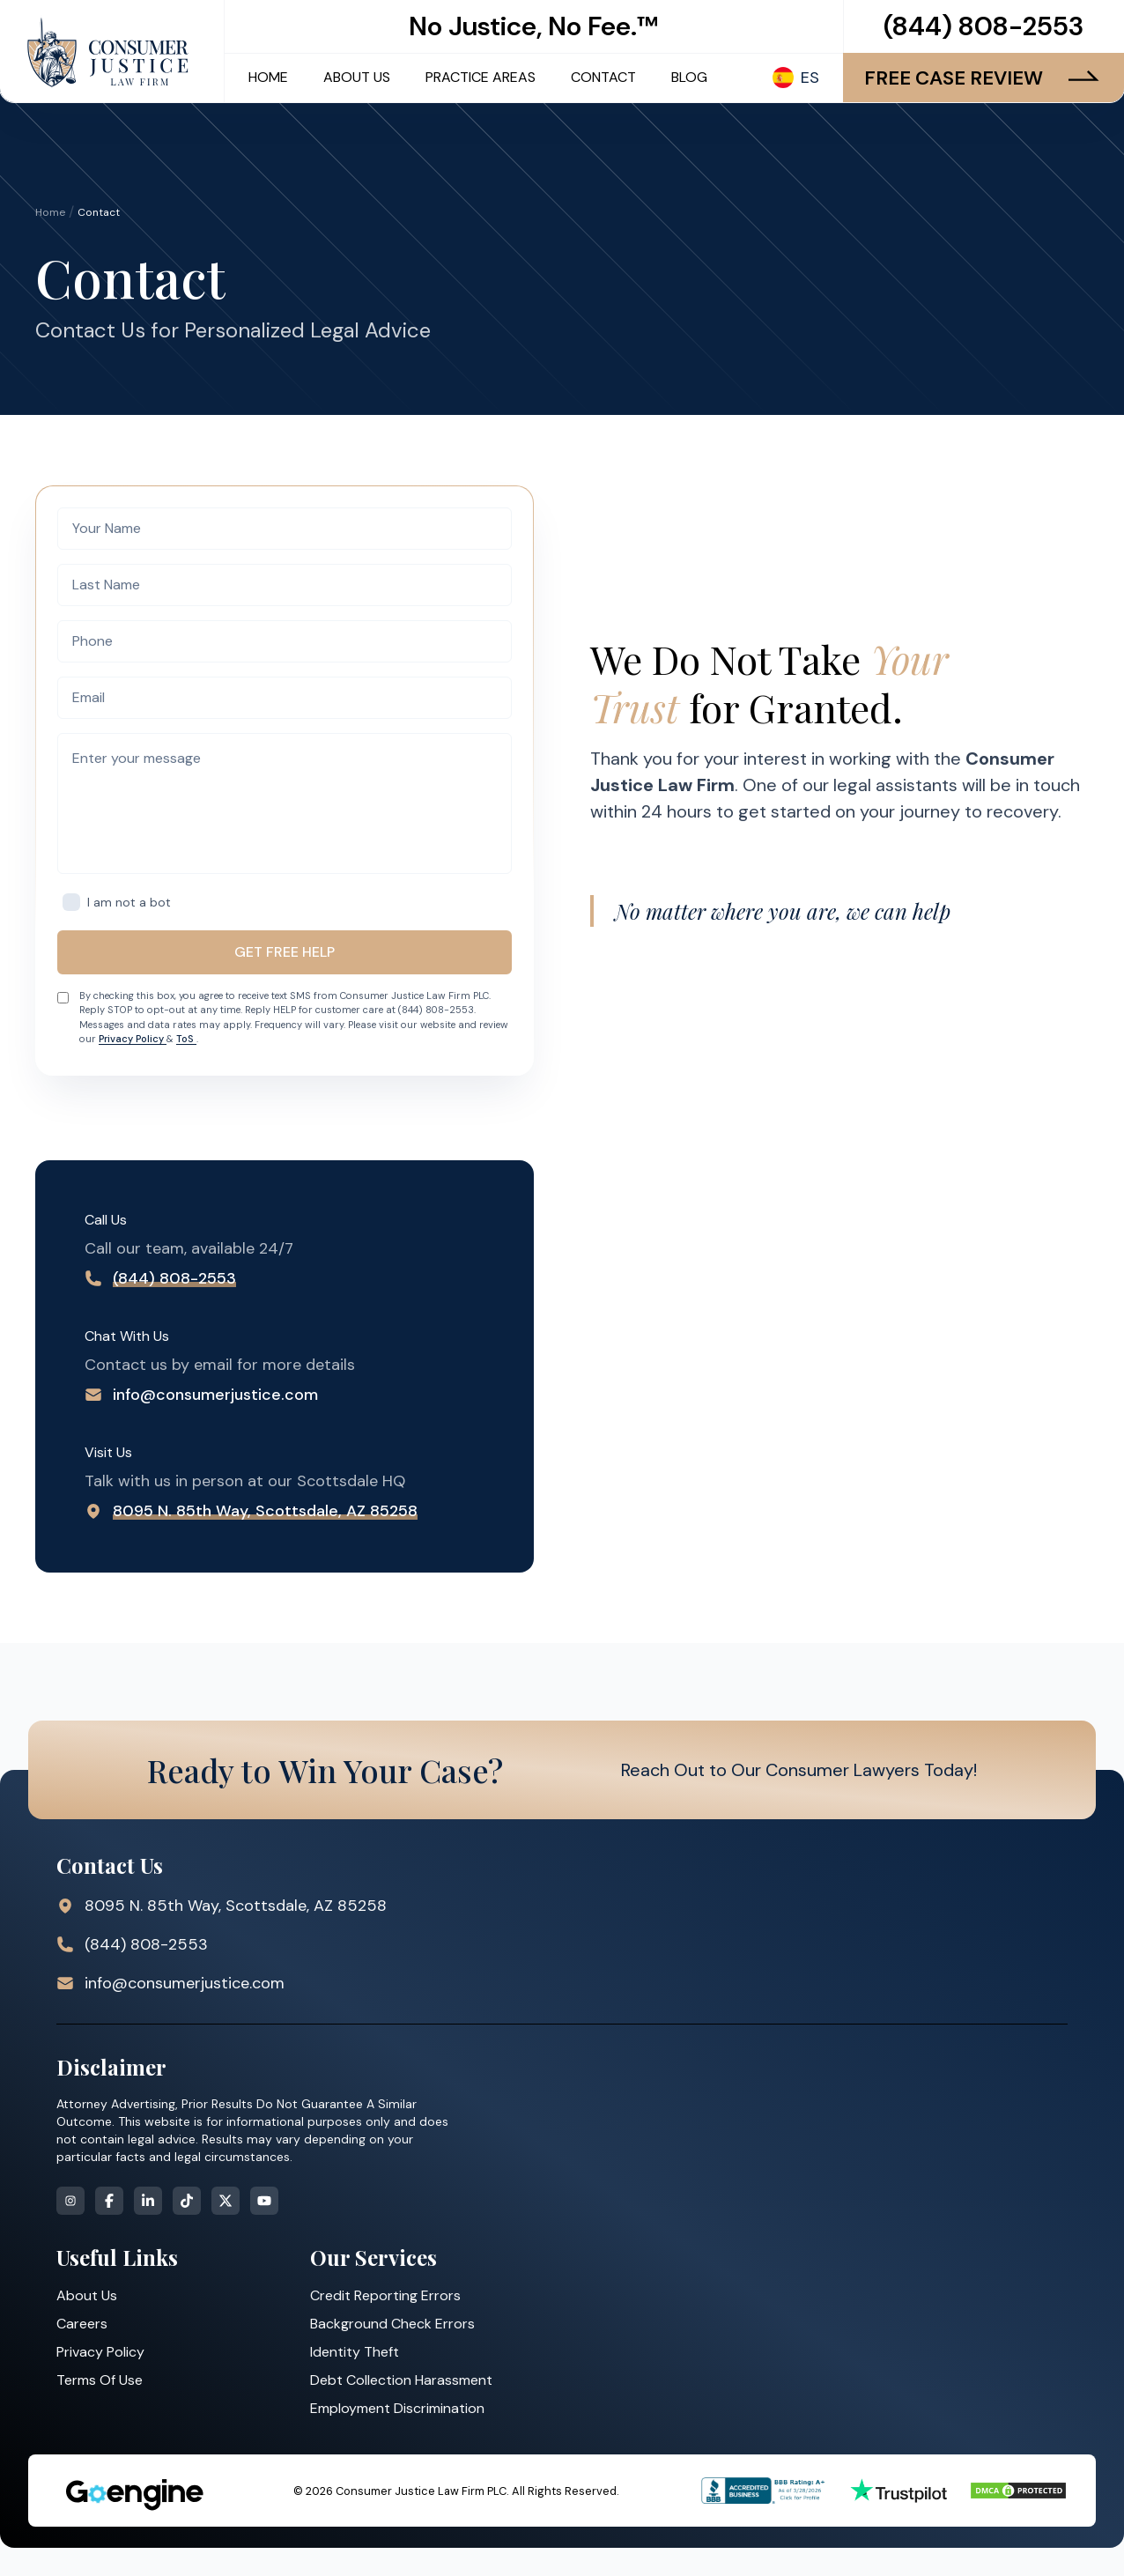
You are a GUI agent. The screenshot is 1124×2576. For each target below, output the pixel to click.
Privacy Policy (132, 1039)
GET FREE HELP (284, 952)
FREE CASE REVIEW (983, 77)
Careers (81, 2323)
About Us (86, 2295)
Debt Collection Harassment (401, 2380)
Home (50, 212)
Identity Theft (354, 2352)
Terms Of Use (99, 2380)
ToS (186, 1039)
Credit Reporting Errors (385, 2295)
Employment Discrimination (397, 2408)
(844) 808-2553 (983, 26)
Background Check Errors (392, 2323)
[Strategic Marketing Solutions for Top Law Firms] (133, 2494)
